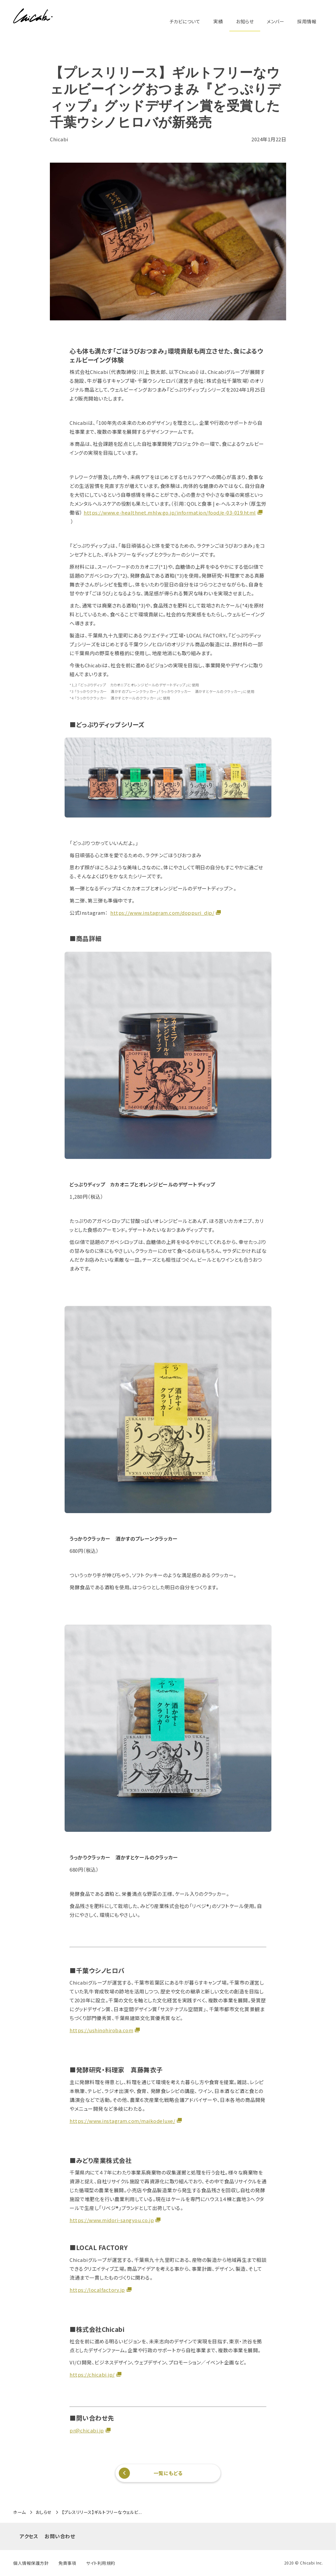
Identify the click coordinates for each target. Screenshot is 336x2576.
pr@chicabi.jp (87, 2430)
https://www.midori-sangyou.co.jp (112, 2220)
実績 (218, 21)
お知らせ (245, 21)
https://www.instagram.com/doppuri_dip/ (162, 912)
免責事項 (67, 2563)
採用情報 (306, 21)
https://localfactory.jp (97, 2289)
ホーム (19, 2512)
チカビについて (184, 21)
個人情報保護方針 (31, 2563)
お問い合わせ (60, 2536)
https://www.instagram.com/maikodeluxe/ (122, 2120)
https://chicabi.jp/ (92, 2374)
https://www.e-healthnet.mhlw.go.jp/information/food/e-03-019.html (170, 512)
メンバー (275, 21)
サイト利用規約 (100, 2563)
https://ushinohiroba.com (101, 2030)
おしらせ (44, 2512)
